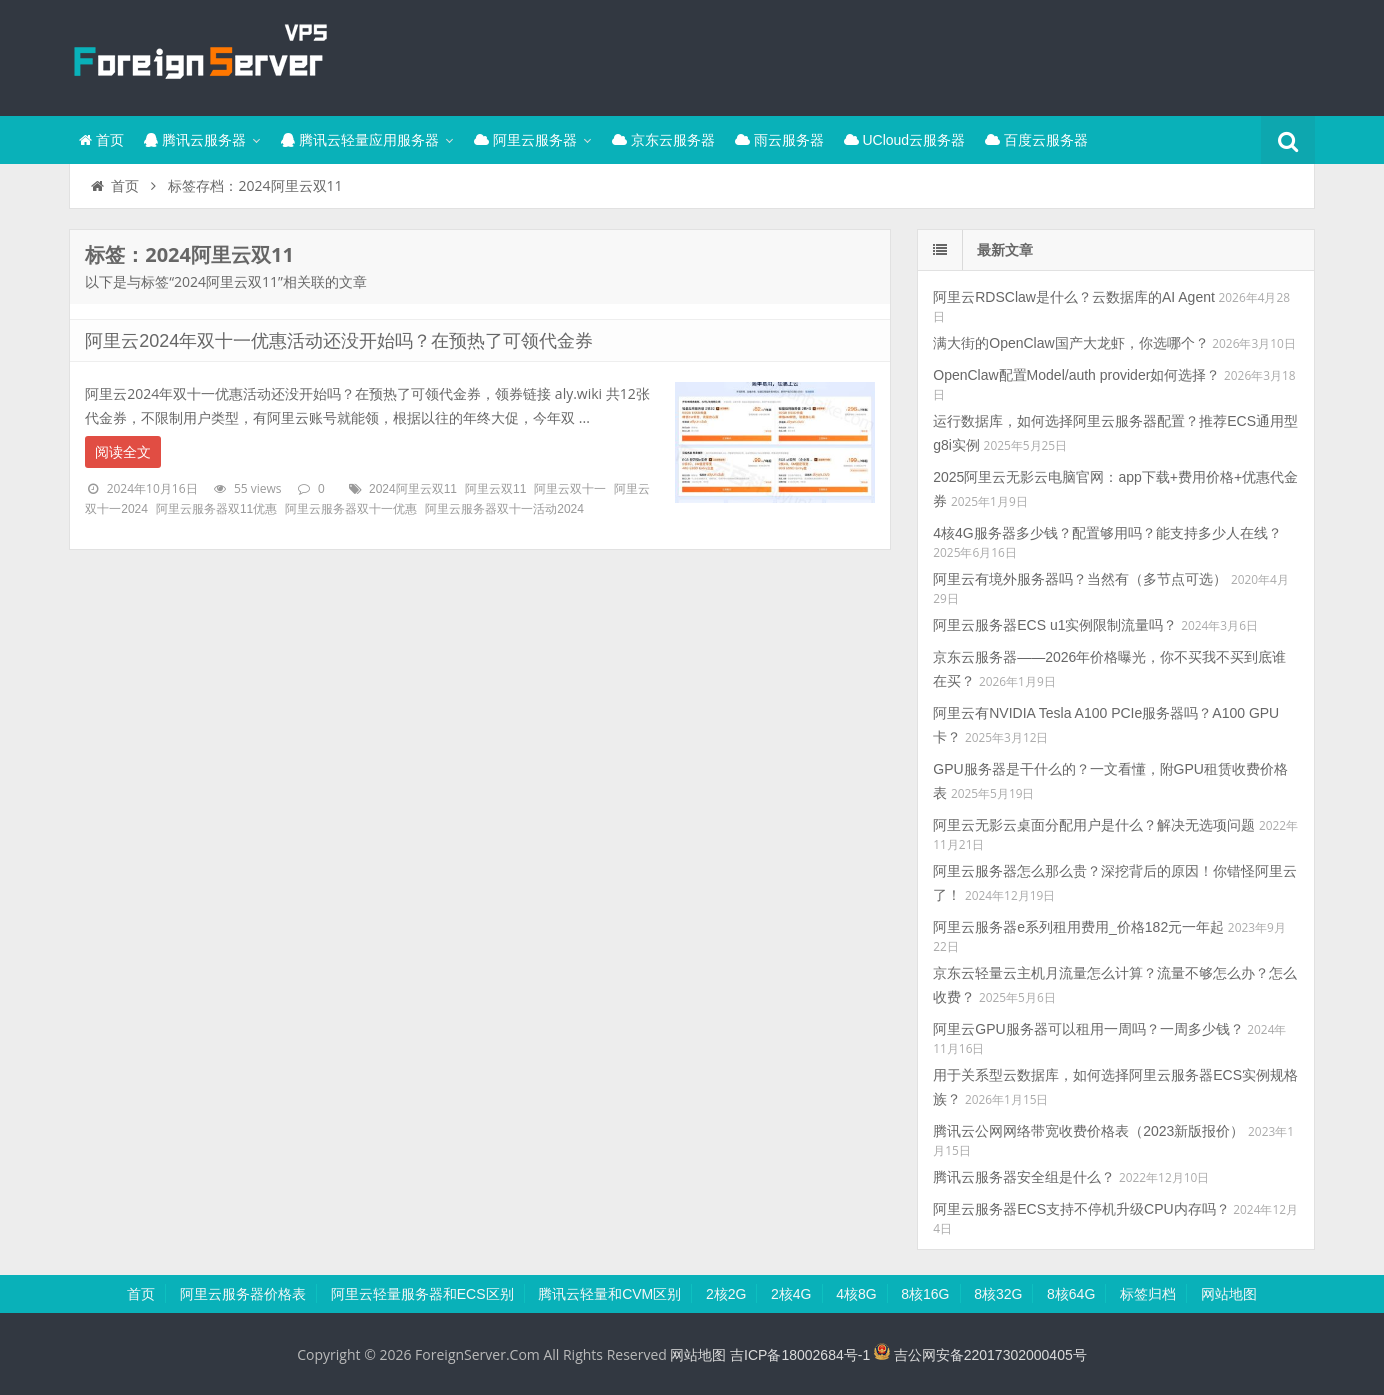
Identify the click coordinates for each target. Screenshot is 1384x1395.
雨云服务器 (779, 140)
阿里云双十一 (570, 489)
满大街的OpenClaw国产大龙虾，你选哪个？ (1070, 343)
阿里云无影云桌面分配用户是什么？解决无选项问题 (1094, 825)
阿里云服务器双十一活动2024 (504, 509)
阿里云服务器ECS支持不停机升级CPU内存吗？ (1081, 1209)
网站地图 (1229, 1294)
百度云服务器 (1036, 140)
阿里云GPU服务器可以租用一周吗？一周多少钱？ (1088, 1029)
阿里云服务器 (525, 140)
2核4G (791, 1294)
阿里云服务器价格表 (243, 1294)
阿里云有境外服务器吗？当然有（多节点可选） (1080, 579)
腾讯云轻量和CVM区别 (609, 1294)
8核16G (925, 1294)
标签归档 (1148, 1294)
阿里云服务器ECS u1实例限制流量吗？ (1055, 625)
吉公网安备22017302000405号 (980, 1355)
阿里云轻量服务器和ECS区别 (422, 1294)
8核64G (1071, 1294)
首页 (101, 140)
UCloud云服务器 (905, 140)
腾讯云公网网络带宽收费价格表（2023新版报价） (1088, 1131)
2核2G (726, 1294)
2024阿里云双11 (413, 489)
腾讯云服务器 (195, 140)
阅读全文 (123, 452)
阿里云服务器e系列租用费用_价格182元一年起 (1078, 927)
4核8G (856, 1294)
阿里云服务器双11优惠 (216, 509)
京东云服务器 (663, 140)
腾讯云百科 (199, 55)
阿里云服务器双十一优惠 (351, 509)
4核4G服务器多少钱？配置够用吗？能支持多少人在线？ (1107, 533)
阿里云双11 (495, 489)
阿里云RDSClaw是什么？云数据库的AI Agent (1074, 297)
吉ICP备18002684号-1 (800, 1355)
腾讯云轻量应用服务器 (360, 140)
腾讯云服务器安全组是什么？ (1024, 1177)
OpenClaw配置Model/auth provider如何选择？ (1076, 375)
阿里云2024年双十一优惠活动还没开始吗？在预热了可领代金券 (339, 341)
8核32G (998, 1294)
